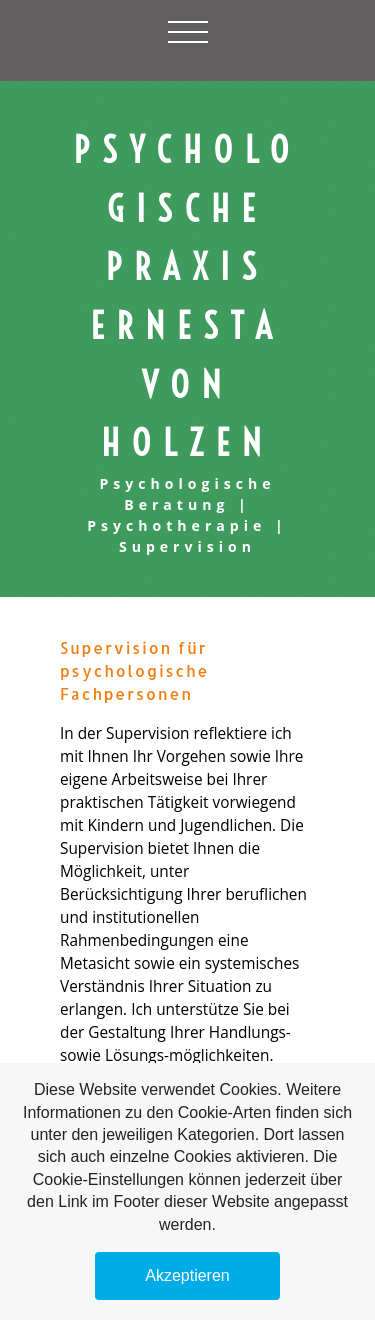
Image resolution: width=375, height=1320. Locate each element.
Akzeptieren (187, 1275)
